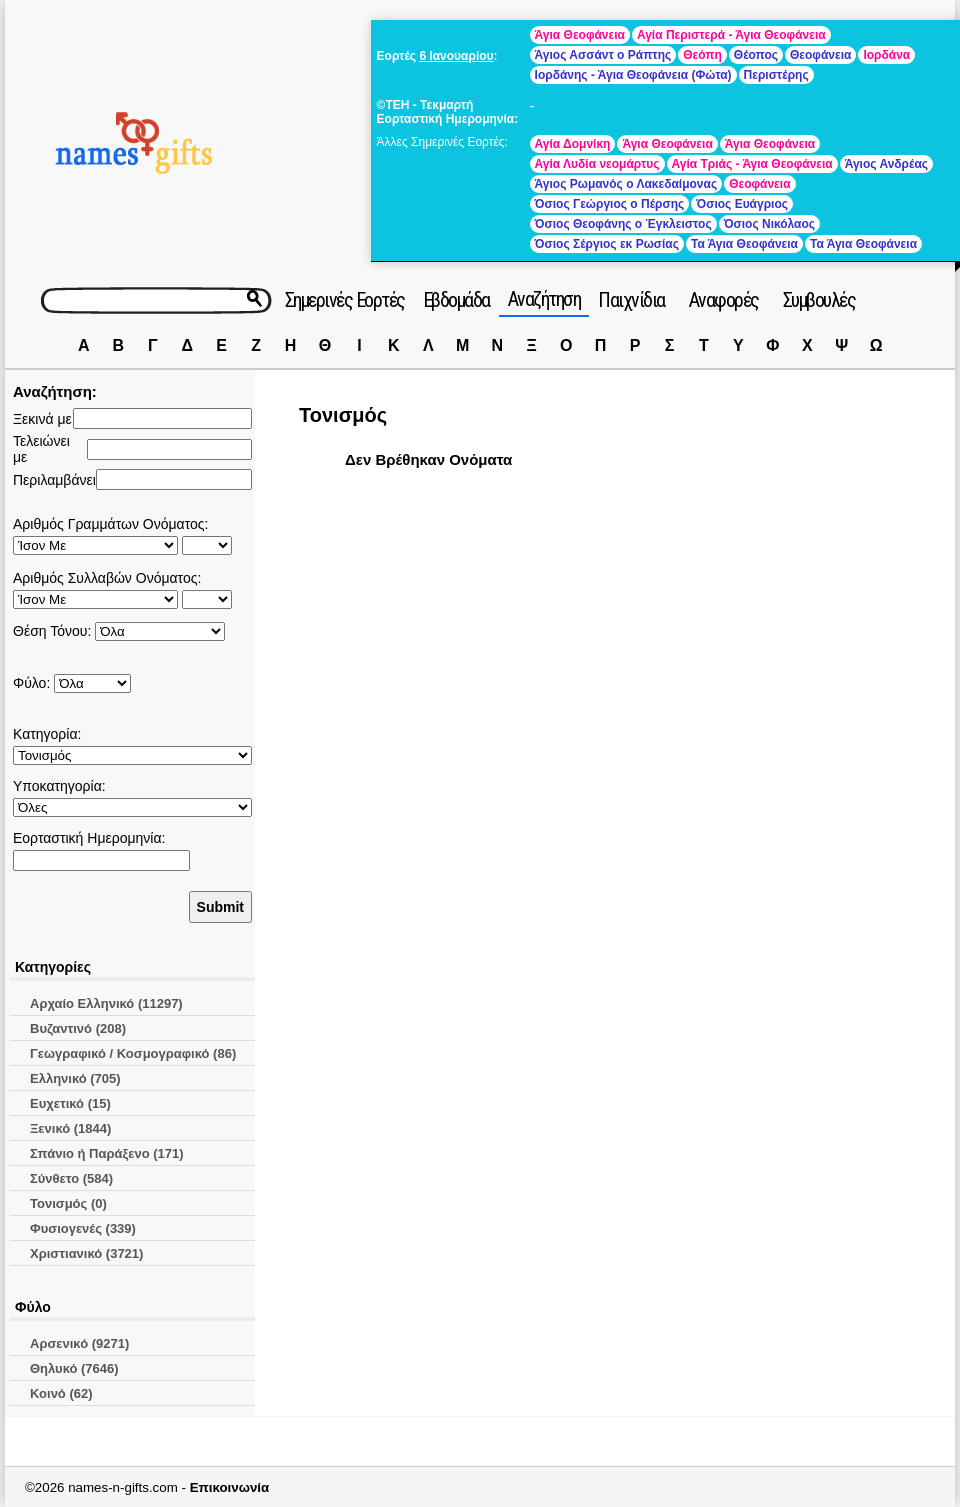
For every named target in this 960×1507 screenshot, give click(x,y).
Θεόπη (702, 55)
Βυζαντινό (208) (78, 1028)
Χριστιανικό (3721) (86, 1253)
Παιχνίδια (631, 300)
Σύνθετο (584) (71, 1178)
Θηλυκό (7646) (74, 1368)
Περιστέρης (776, 75)
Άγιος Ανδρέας (886, 164)
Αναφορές (724, 300)
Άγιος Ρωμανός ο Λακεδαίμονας (626, 184)
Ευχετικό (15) (70, 1103)
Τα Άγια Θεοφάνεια (744, 244)
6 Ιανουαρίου (456, 56)
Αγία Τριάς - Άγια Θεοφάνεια (752, 164)
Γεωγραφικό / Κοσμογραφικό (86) (133, 1053)
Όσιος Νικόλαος (769, 224)
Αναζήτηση (544, 299)
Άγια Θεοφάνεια (580, 35)
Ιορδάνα (886, 55)
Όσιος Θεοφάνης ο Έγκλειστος (623, 224)
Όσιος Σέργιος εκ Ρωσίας (607, 244)
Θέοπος (756, 55)
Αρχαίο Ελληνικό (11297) (106, 1003)
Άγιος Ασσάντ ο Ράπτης (603, 55)
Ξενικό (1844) (70, 1128)
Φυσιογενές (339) (83, 1228)
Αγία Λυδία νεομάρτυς (597, 164)
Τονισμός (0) (68, 1203)
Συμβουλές (819, 300)
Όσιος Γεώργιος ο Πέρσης (610, 204)
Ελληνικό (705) (75, 1078)
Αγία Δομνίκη (573, 144)
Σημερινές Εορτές (345, 300)
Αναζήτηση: (55, 391)
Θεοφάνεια (820, 55)
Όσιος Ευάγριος (742, 204)
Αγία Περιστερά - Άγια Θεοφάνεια (731, 35)
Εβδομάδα (456, 300)
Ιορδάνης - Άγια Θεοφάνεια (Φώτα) (633, 75)
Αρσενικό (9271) (79, 1343)
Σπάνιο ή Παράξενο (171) (107, 1153)
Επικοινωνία (230, 1487)
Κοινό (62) (61, 1393)
